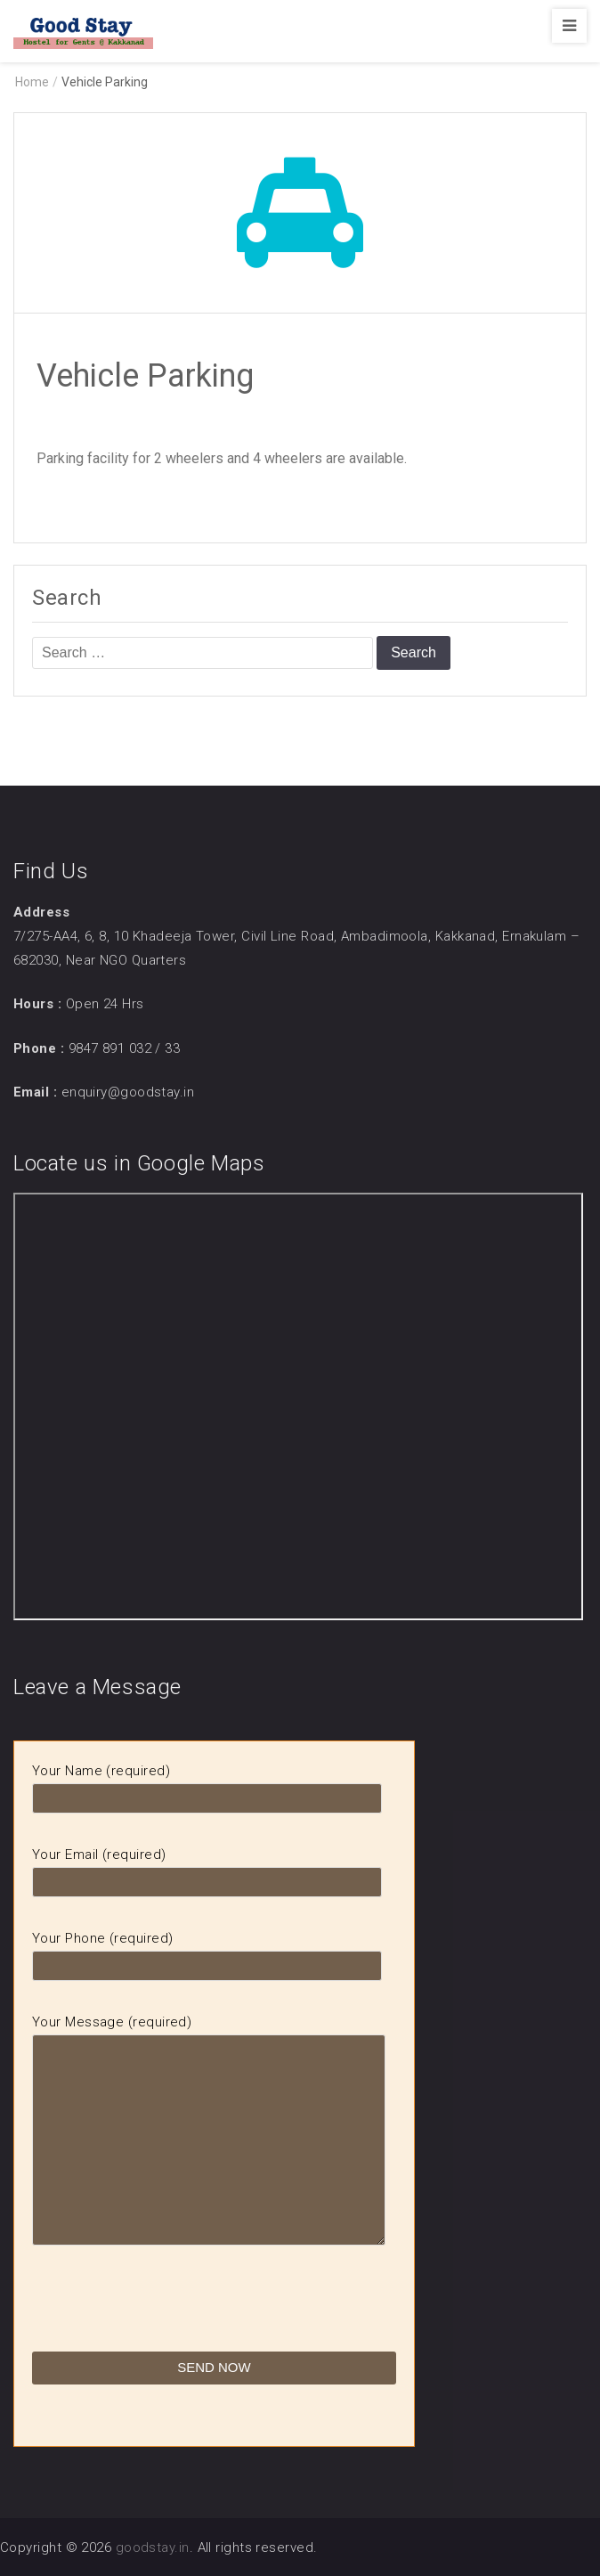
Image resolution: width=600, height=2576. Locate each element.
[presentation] (167, 2317)
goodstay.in (153, 2547)
